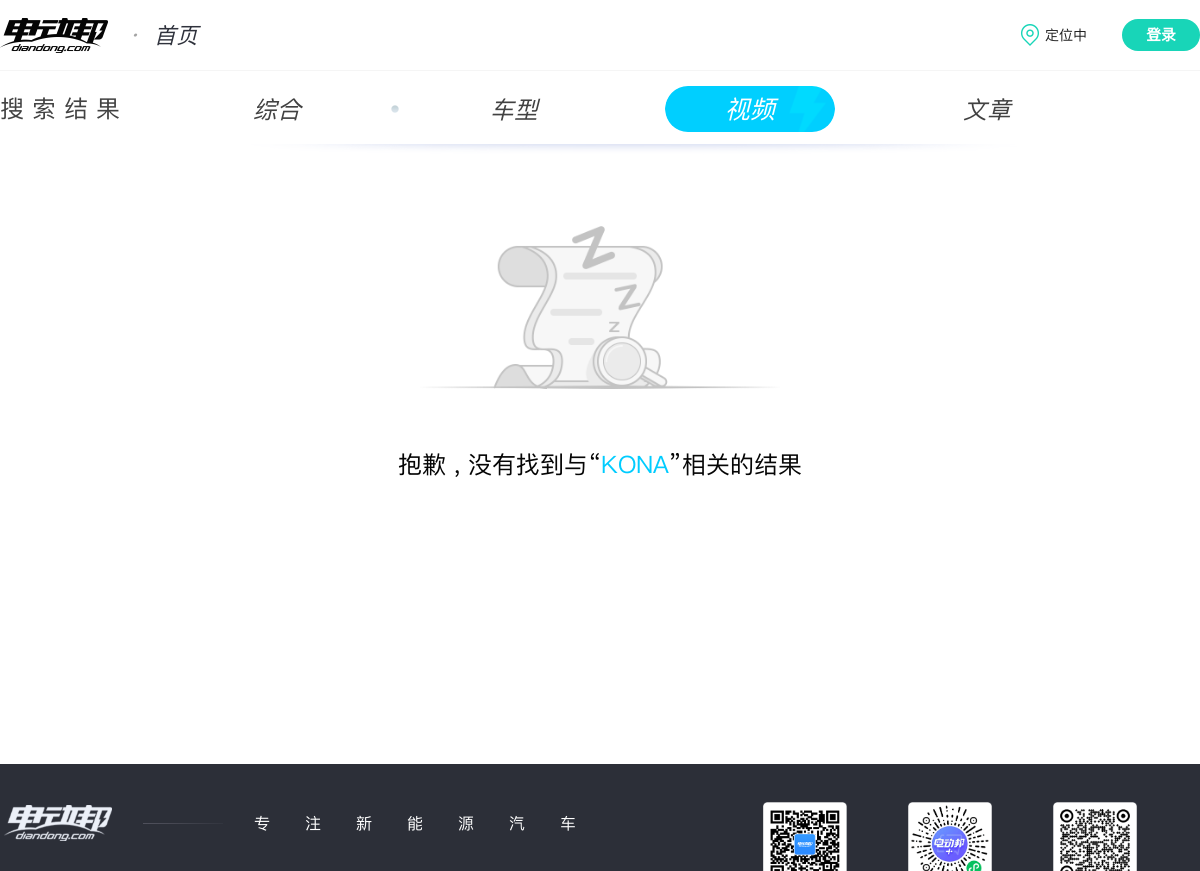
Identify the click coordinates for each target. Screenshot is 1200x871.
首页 (176, 35)
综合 (277, 109)
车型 (514, 109)
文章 (987, 109)
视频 (750, 109)
